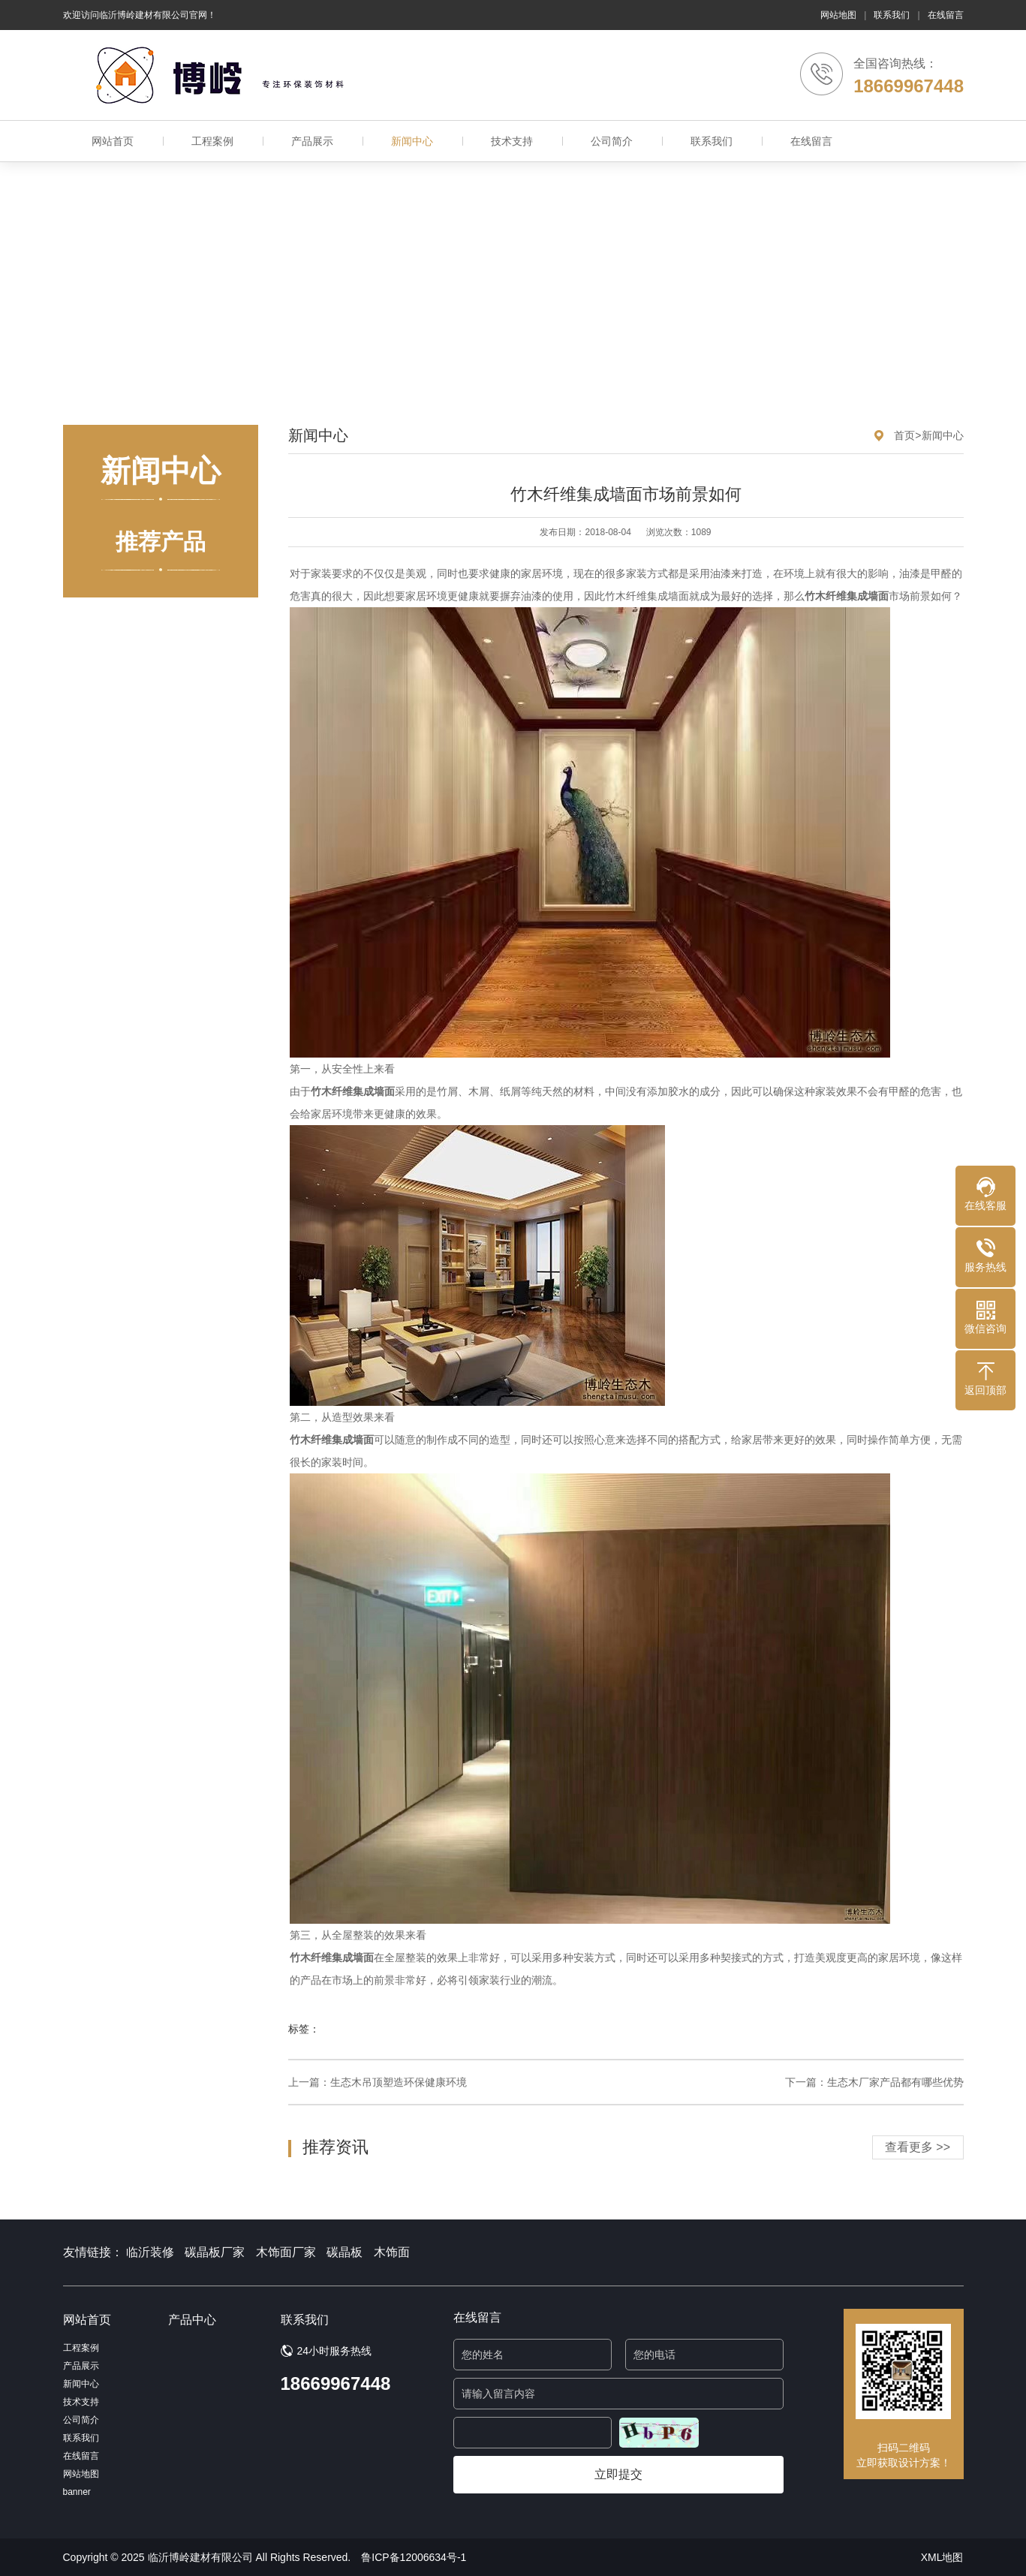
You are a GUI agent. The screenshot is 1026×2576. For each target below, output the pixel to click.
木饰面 (392, 2252)
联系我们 (892, 15)
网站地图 (838, 15)
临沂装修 (150, 2252)
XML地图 (942, 2557)
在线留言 (946, 15)
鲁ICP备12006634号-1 (413, 2557)
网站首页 (113, 141)
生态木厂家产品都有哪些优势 (895, 2082)
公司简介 (612, 141)
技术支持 (512, 141)
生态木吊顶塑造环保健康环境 (398, 2082)
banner (77, 2492)
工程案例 (212, 141)
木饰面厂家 (286, 2252)
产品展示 (312, 141)
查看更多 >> (917, 2147)
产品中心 (192, 2319)
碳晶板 (344, 2252)
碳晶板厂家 (215, 2252)
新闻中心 (412, 141)
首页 (904, 435)
